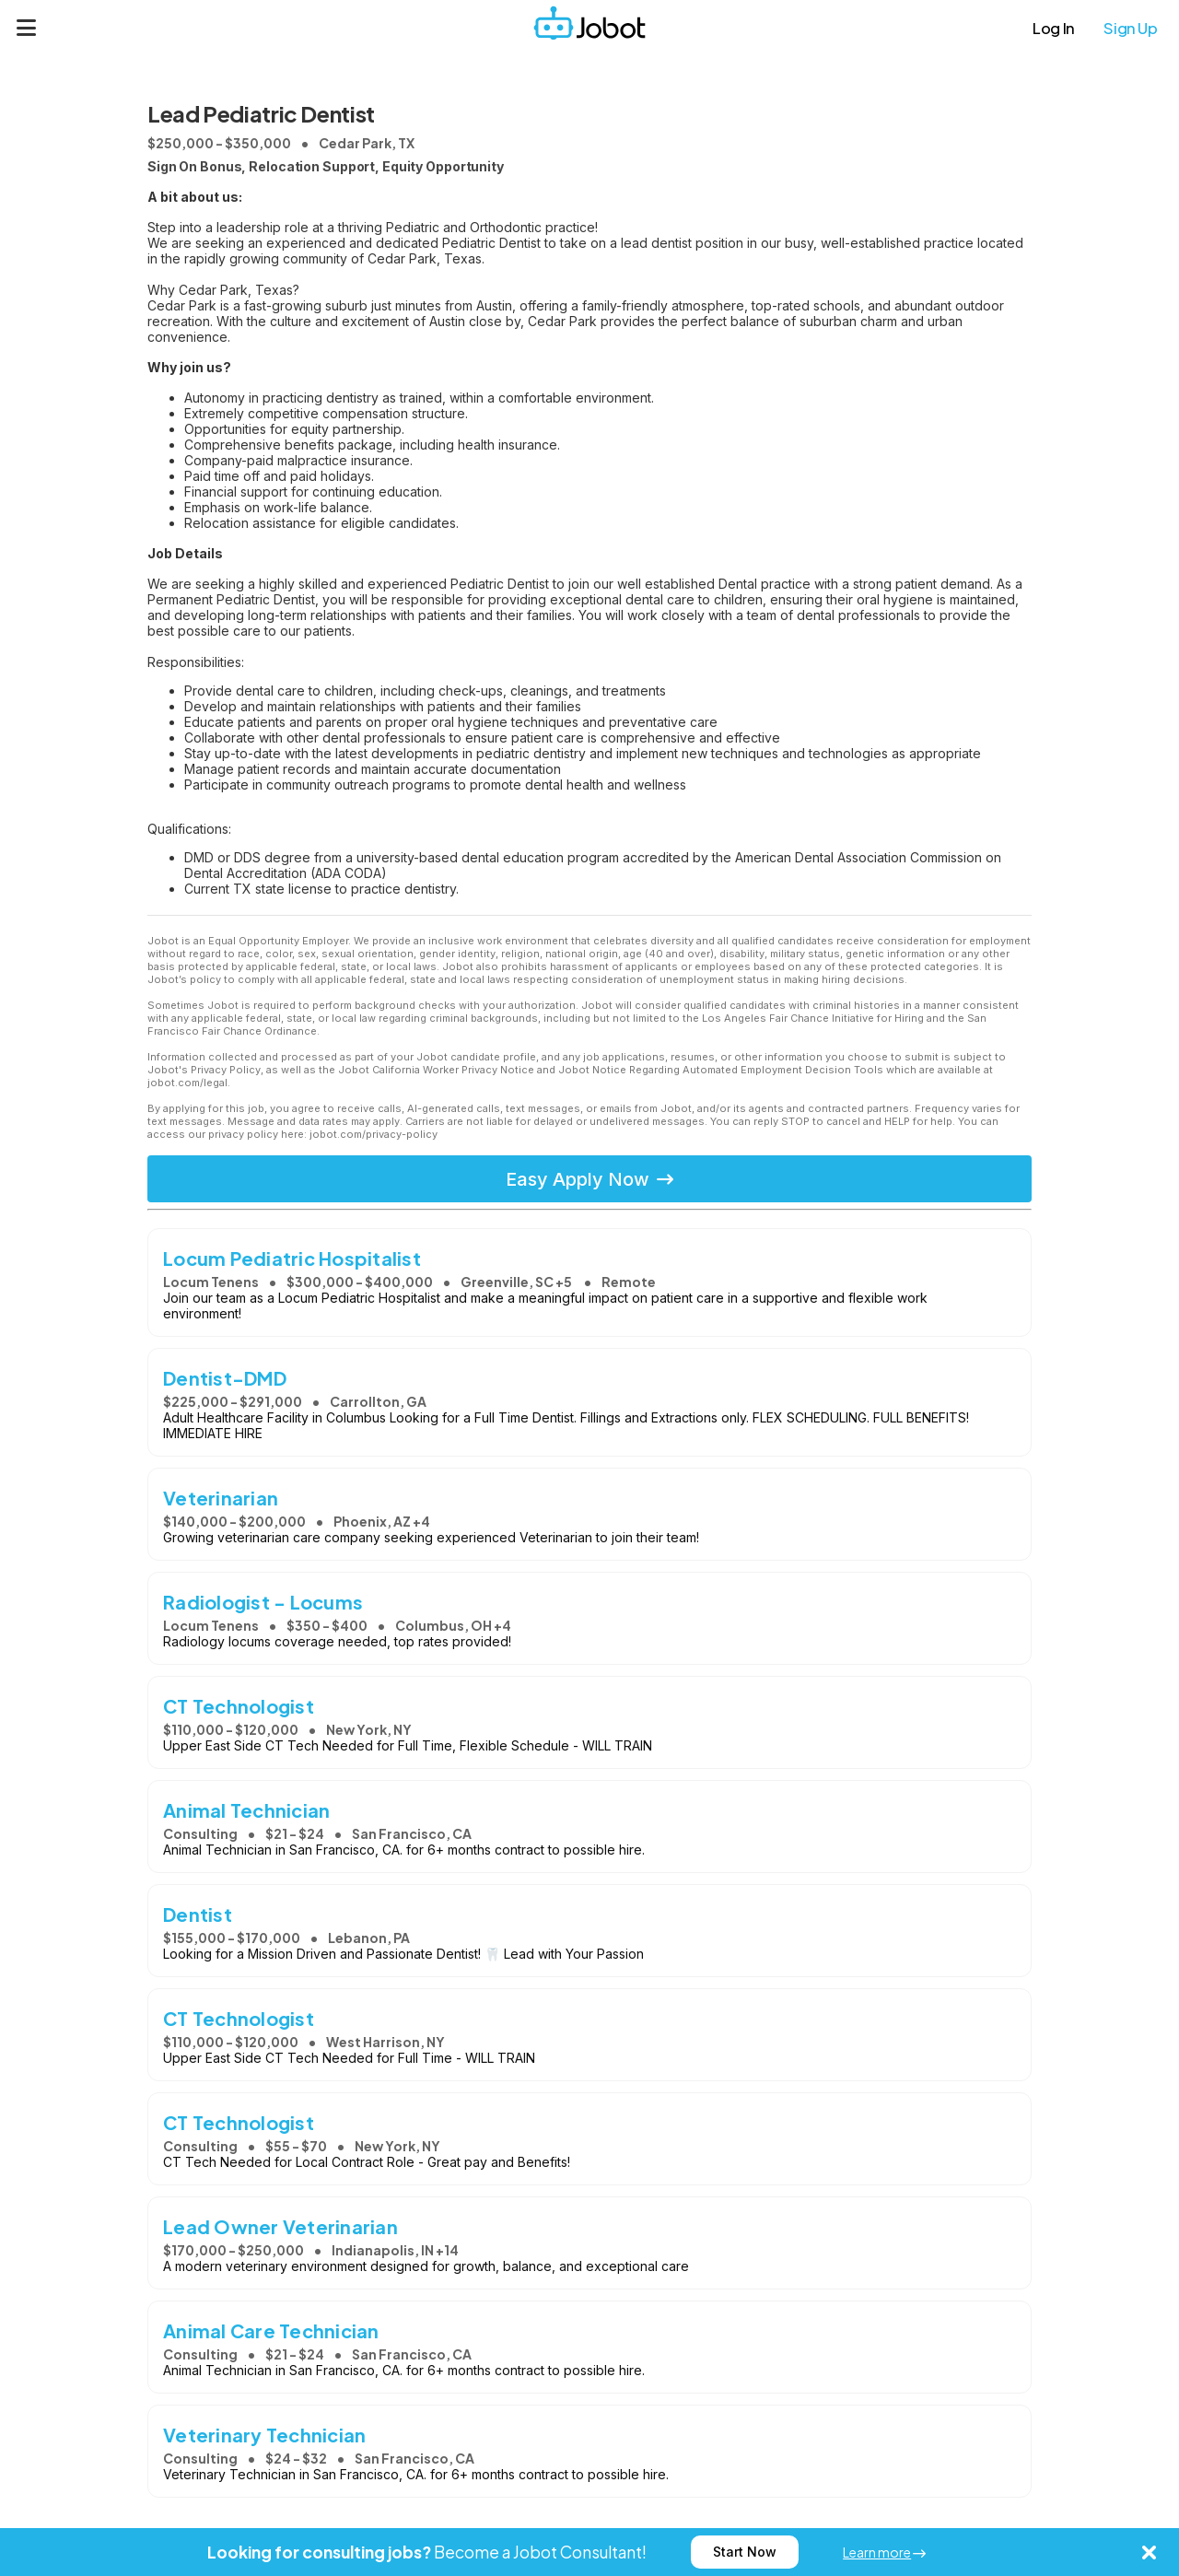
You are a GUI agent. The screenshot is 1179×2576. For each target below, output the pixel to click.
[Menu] (26, 27)
